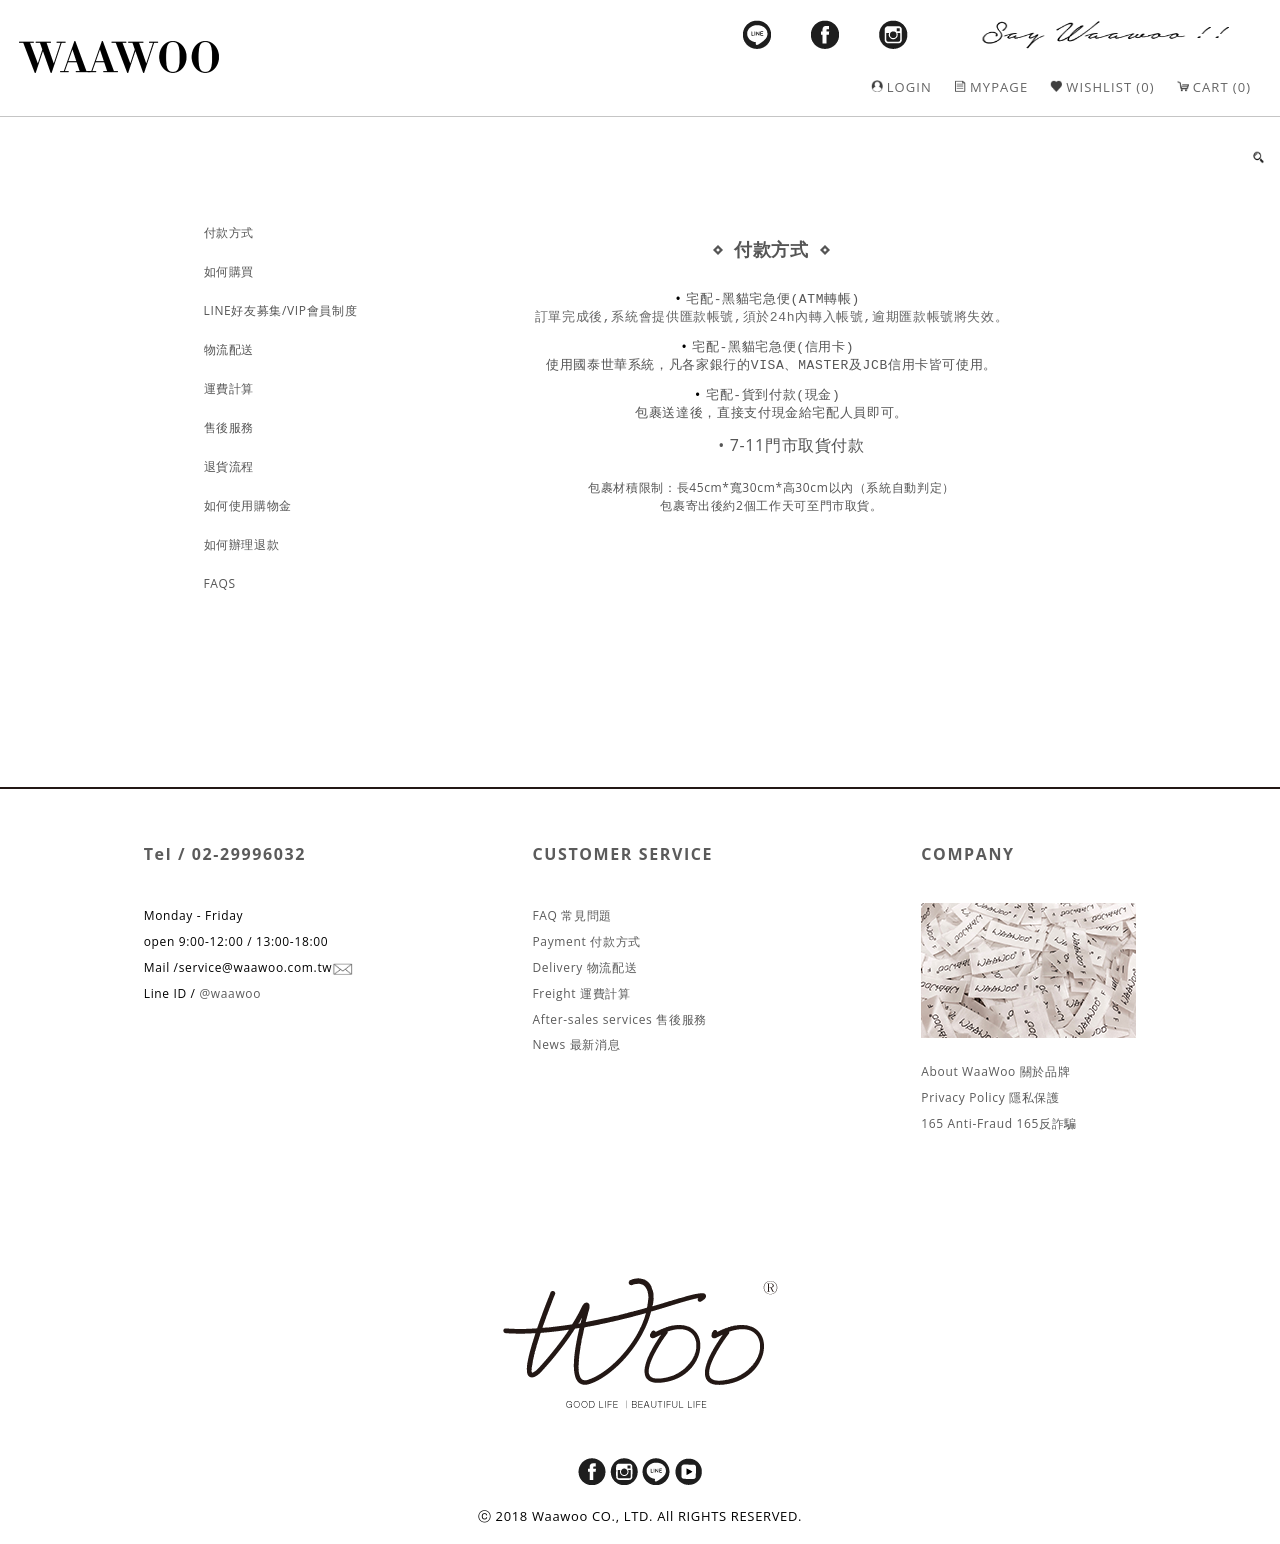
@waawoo (230, 993)
